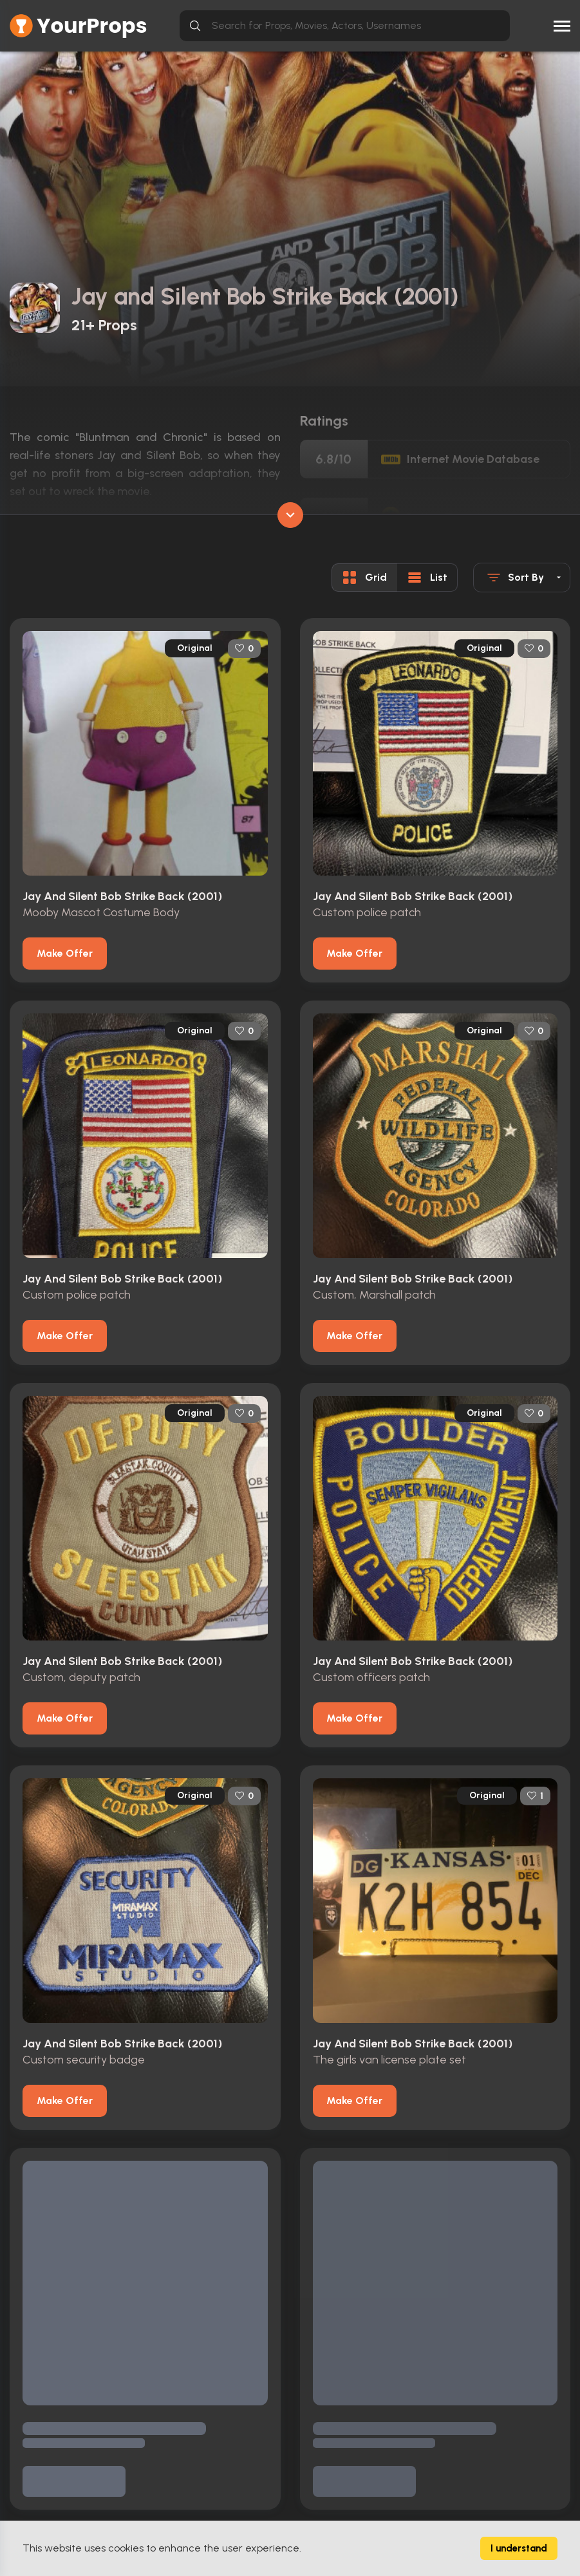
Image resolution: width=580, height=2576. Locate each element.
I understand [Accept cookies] (519, 2548)
